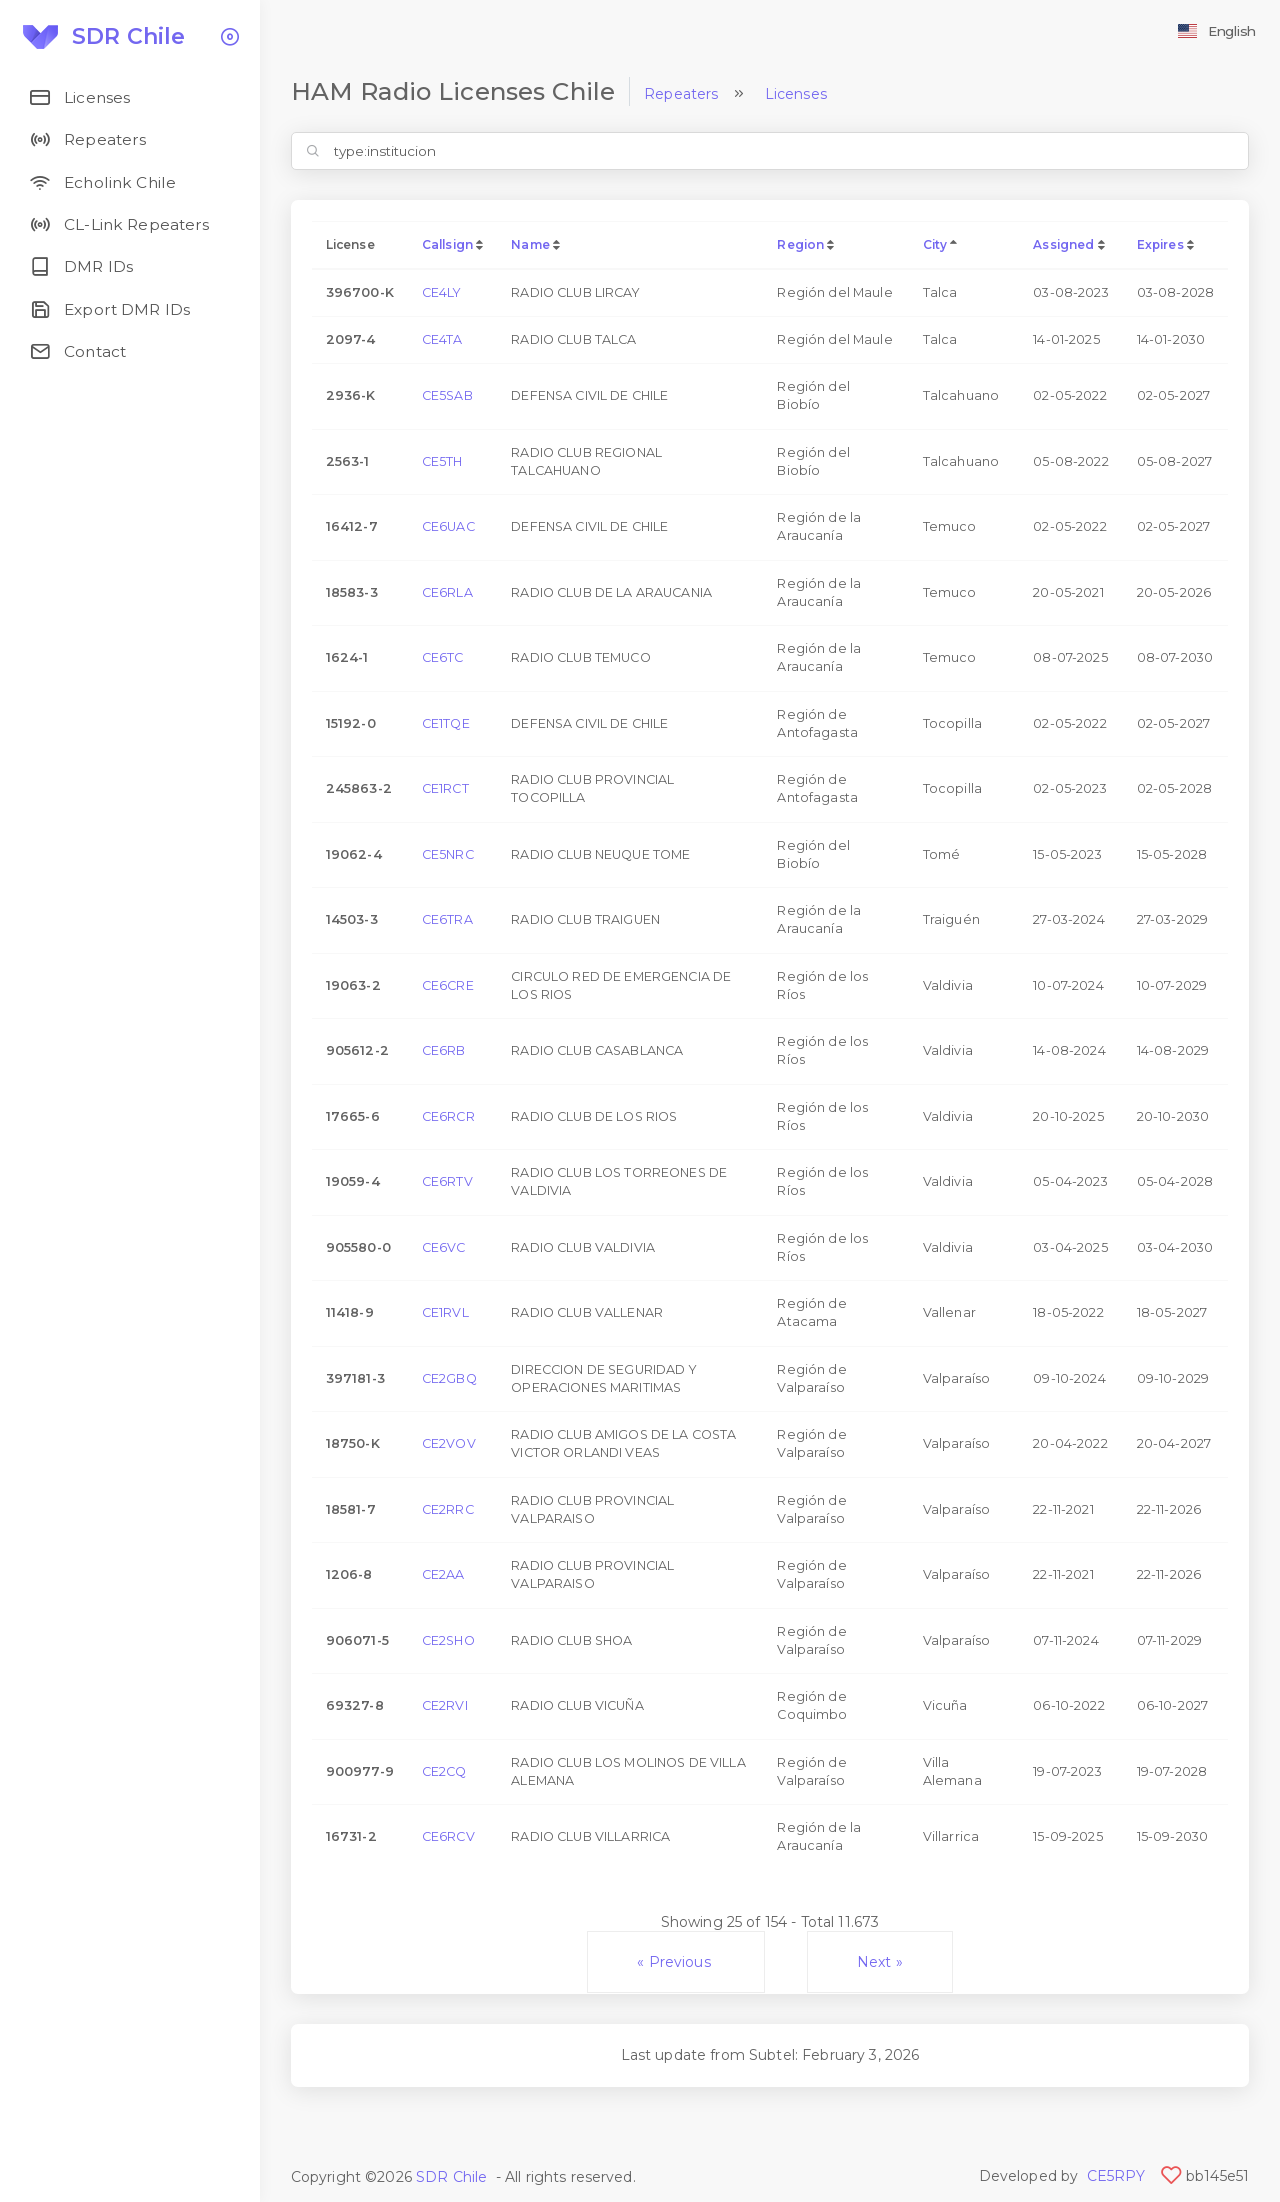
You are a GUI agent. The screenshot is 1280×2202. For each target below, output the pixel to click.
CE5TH (442, 461)
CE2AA (443, 1574)
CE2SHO (448, 1640)
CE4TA (442, 339)
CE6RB (444, 1050)
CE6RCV (448, 1836)
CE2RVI (445, 1705)
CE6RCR (448, 1116)
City (935, 244)
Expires (1160, 244)
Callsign (447, 244)
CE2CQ (444, 1771)
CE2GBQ (449, 1378)
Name (530, 244)
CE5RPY (1116, 2176)
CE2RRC (448, 1509)
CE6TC (443, 657)
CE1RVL (445, 1312)
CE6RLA (447, 592)
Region (800, 244)
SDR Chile (451, 2177)
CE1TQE (446, 723)
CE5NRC (448, 854)
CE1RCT (445, 788)
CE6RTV (447, 1181)
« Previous (676, 1962)
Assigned (1063, 244)
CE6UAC (448, 526)
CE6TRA (447, 919)
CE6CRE (448, 985)
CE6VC (444, 1247)
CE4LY (442, 292)
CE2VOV (449, 1443)
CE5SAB (447, 395)
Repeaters (681, 94)
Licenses (796, 94)
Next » (880, 1962)
